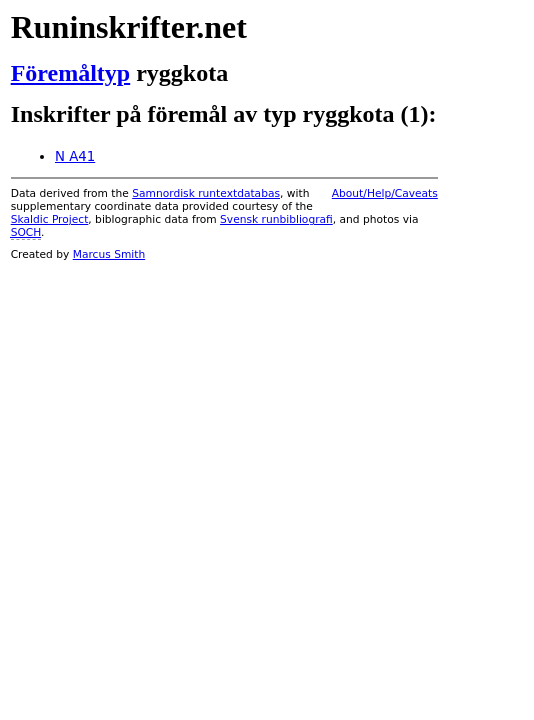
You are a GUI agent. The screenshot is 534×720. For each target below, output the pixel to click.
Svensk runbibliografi (276, 219)
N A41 (75, 156)
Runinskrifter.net (129, 27)
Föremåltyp (71, 73)
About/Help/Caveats (385, 193)
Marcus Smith (109, 254)
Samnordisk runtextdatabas (206, 193)
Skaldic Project (50, 219)
